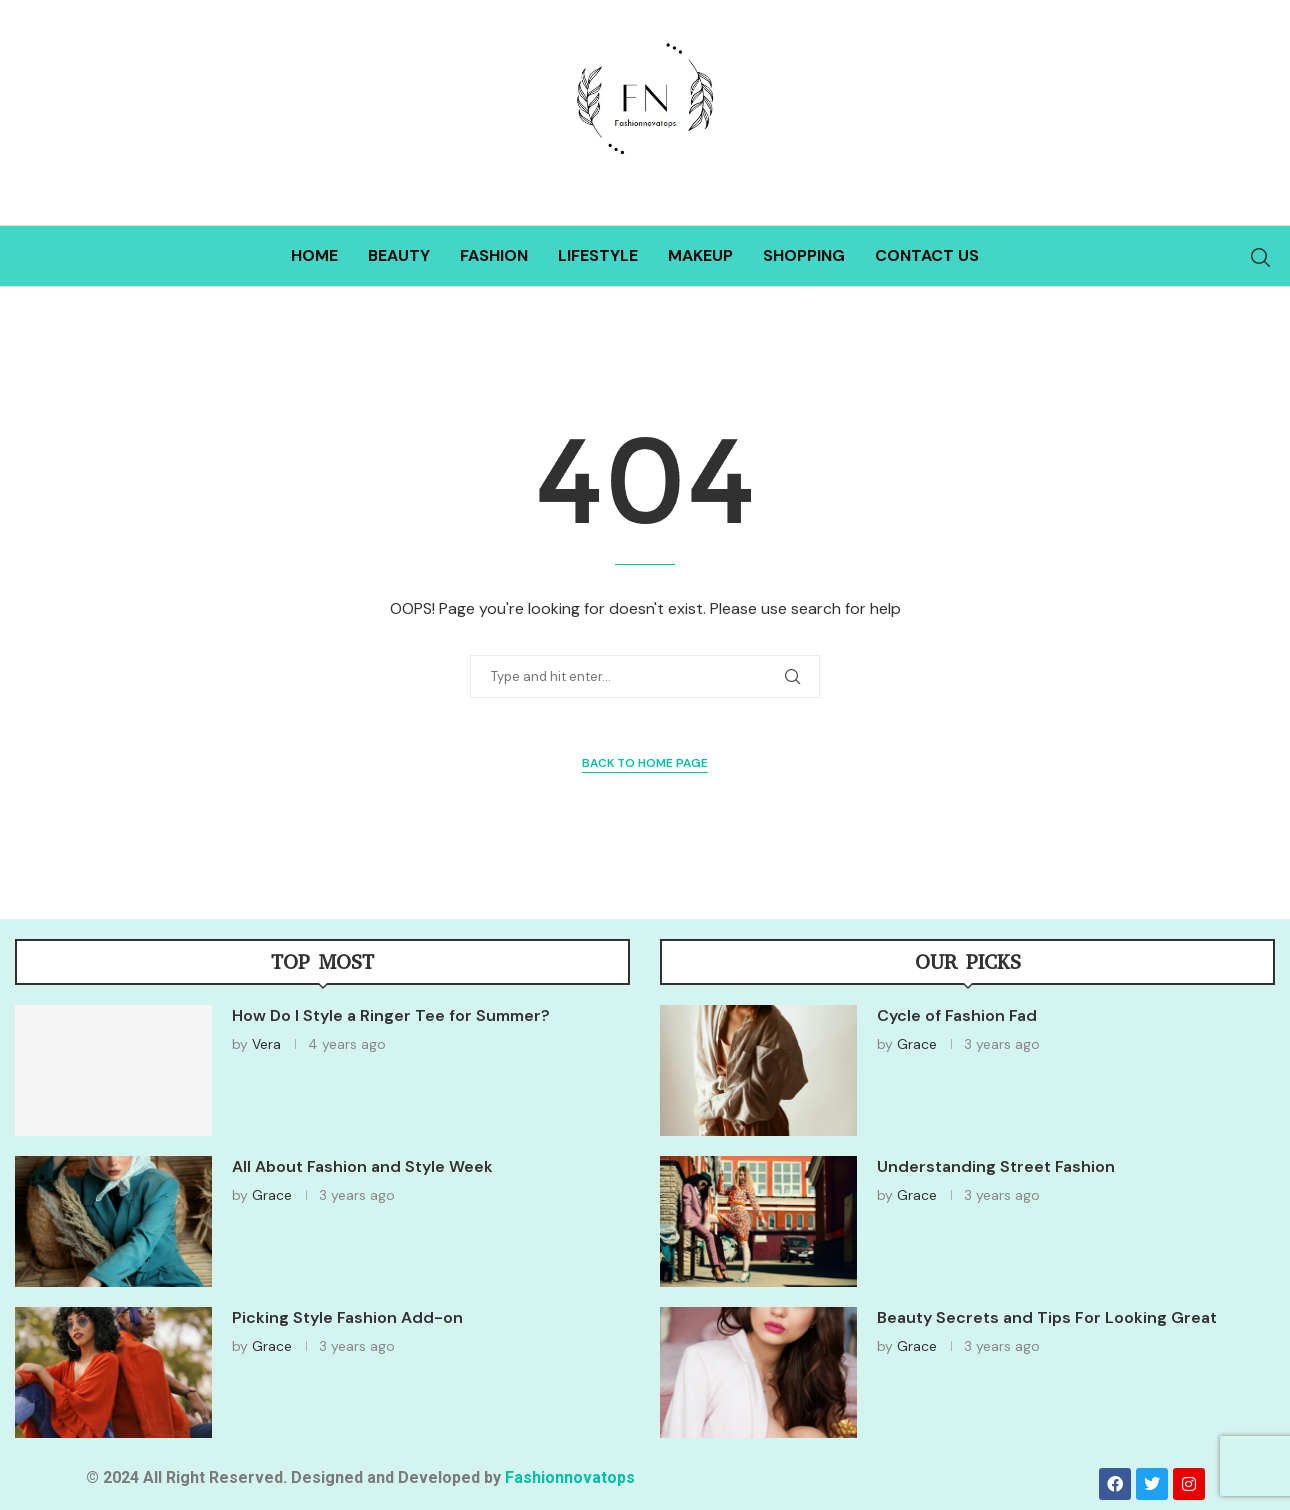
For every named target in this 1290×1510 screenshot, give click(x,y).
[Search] (1260, 257)
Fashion (494, 255)
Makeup (700, 255)
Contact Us (927, 255)
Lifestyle (598, 255)
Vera (266, 1044)
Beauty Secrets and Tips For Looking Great (1047, 1317)
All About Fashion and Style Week (362, 1166)
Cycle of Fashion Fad (957, 1015)
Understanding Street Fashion (996, 1166)
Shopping (804, 255)
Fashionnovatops (570, 1477)
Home (314, 255)
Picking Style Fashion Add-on (347, 1317)
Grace (272, 1195)
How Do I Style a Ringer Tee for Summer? (391, 1015)
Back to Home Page (645, 763)
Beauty (399, 255)
